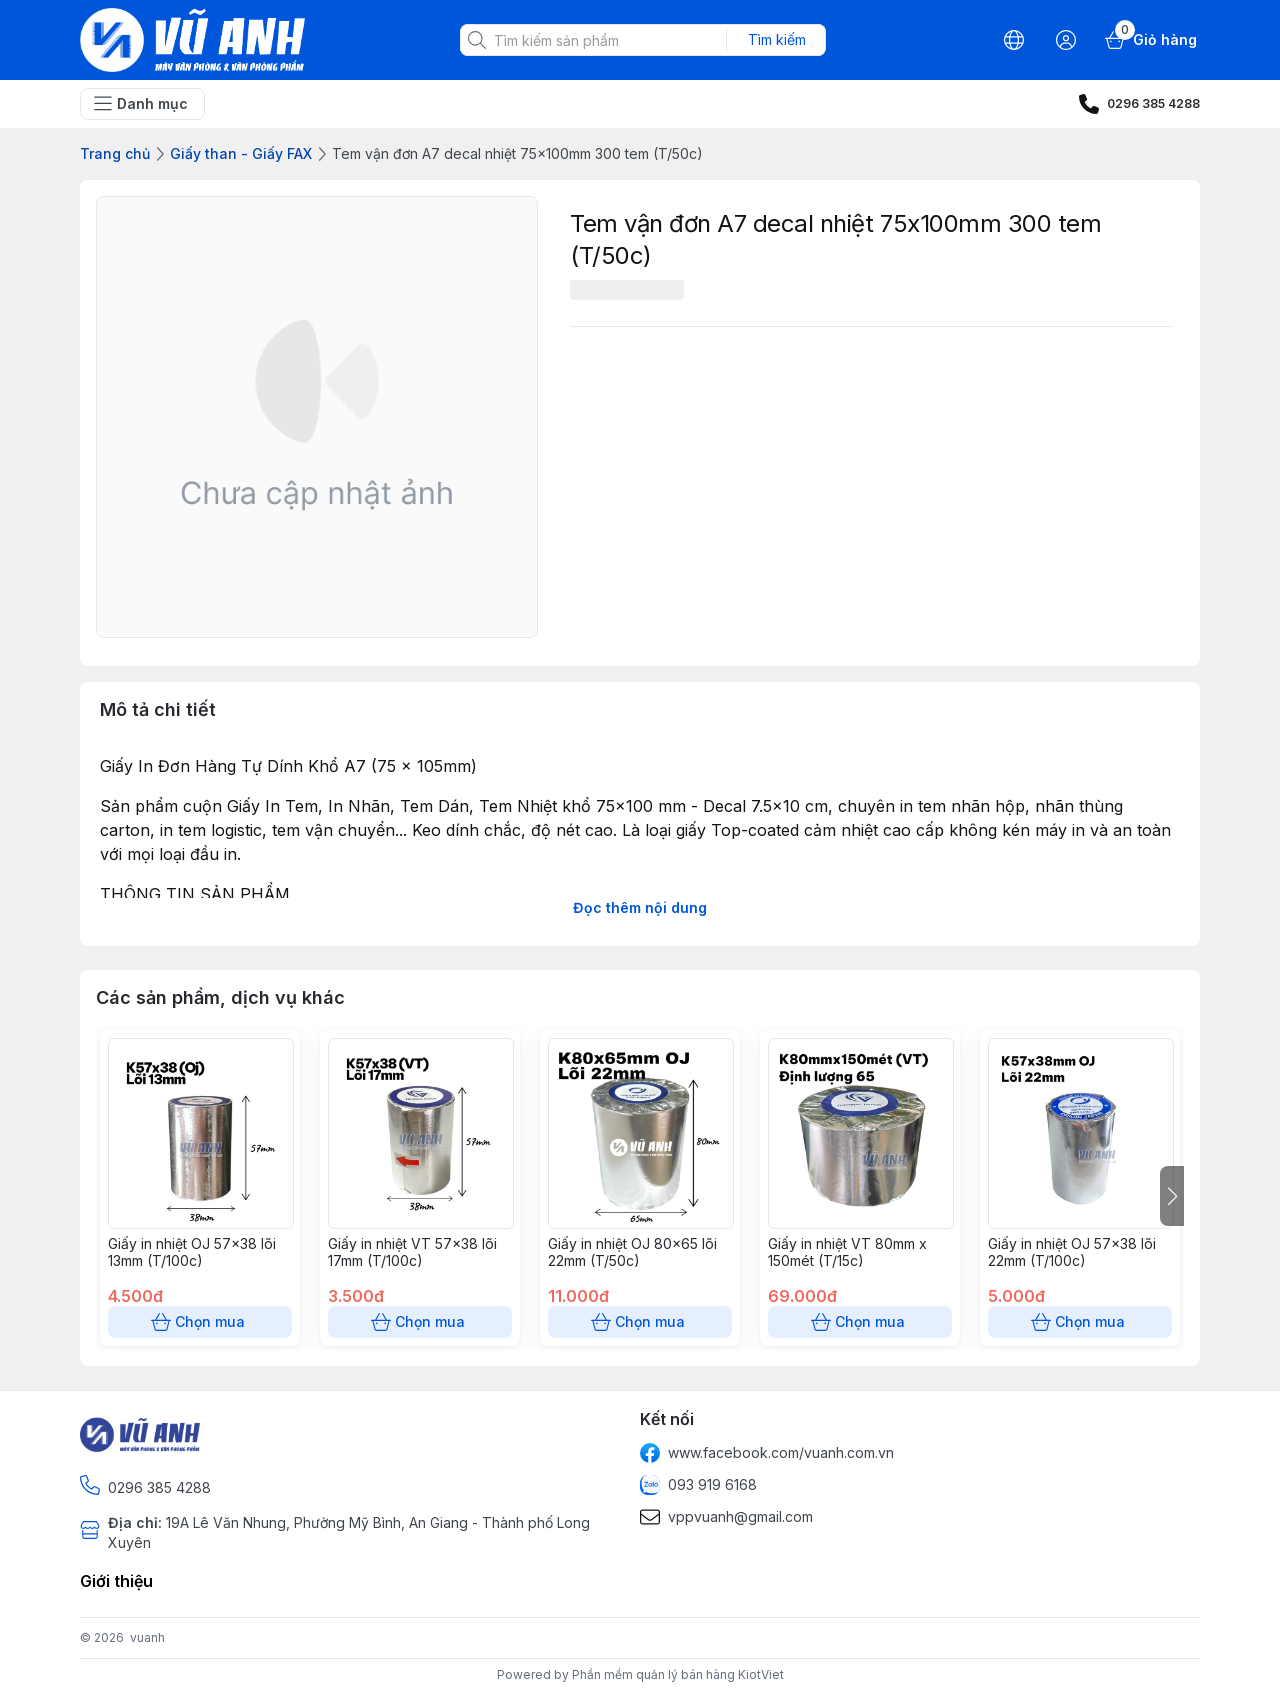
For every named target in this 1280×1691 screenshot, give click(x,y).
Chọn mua (200, 1322)
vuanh (147, 1637)
